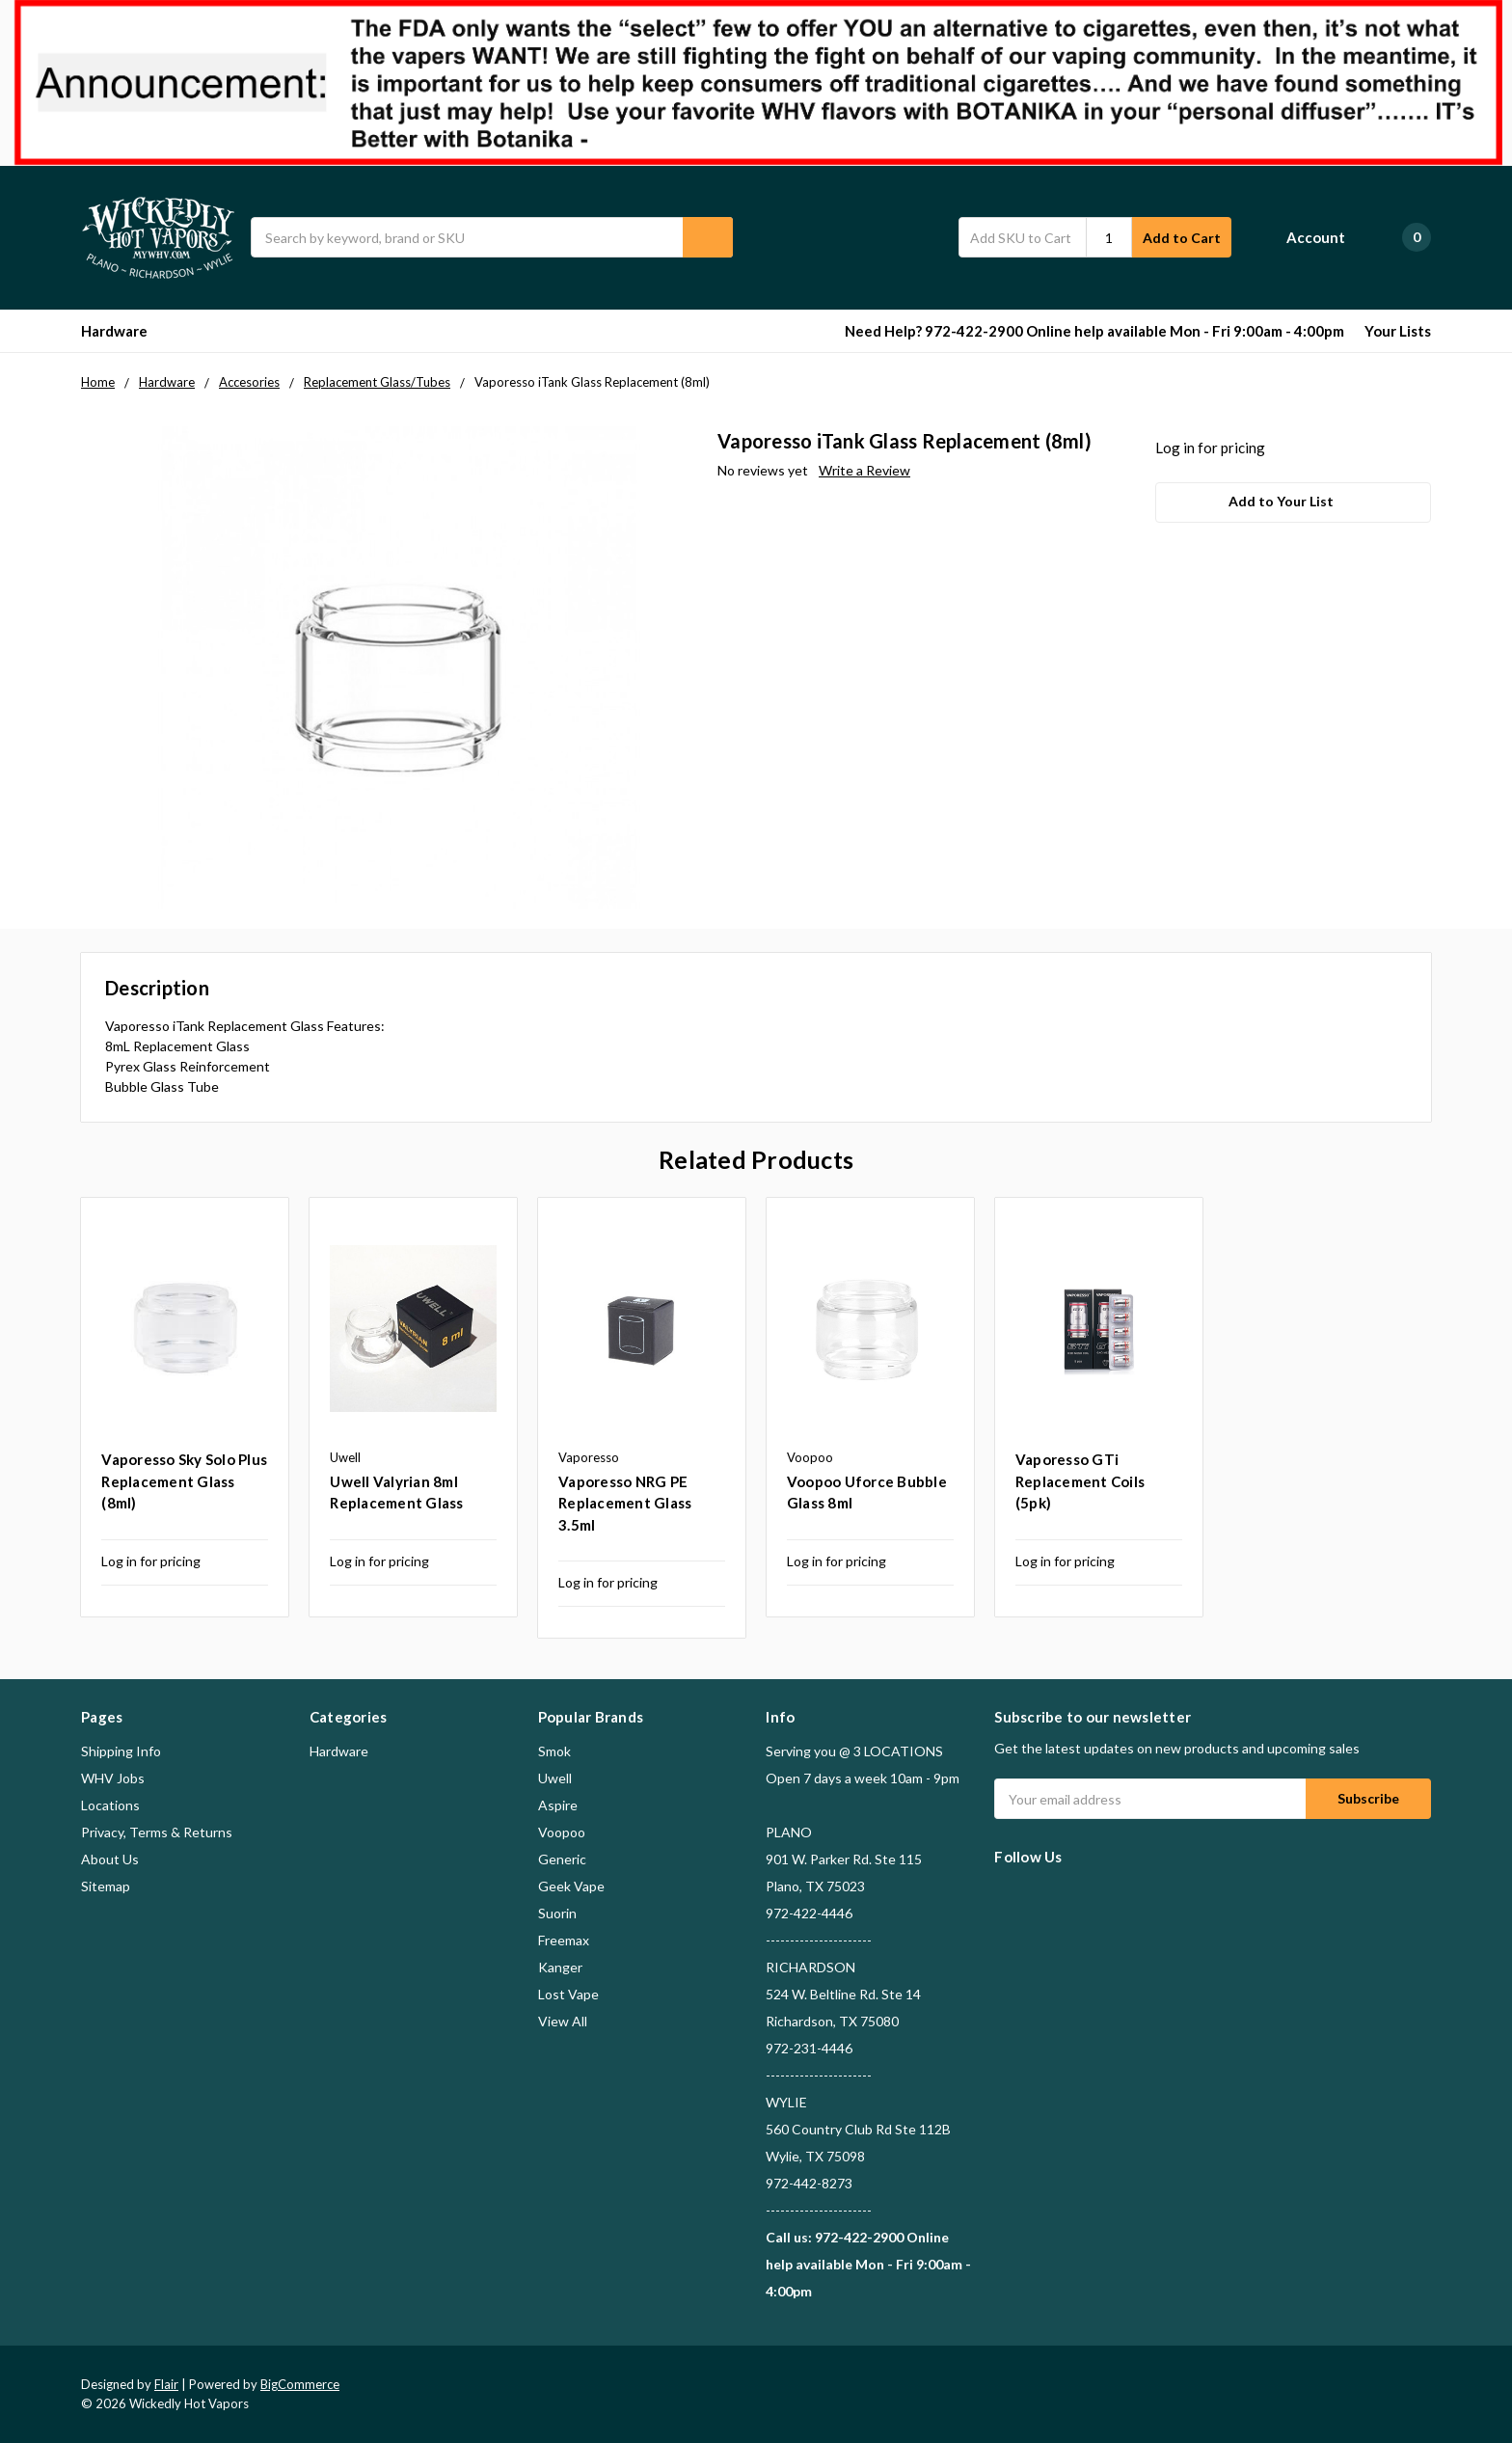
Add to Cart (1182, 238)
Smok (554, 1751)
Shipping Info (121, 1751)
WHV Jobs (113, 1778)
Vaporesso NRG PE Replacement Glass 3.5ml (624, 1503)
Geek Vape (571, 1886)
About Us (110, 1859)
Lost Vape (568, 1994)
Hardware (123, 330)
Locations (110, 1805)
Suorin (557, 1913)
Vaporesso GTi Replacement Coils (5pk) (1080, 1481)
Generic (562, 1859)
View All (562, 2021)
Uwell (555, 1778)
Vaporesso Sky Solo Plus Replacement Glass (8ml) (184, 1481)
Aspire (558, 1805)
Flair (166, 2384)
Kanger (560, 1967)
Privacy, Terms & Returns (156, 1832)
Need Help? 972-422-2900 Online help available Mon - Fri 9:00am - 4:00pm (1094, 330)
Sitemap (105, 1886)
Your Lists (1397, 330)
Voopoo (561, 1832)
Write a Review (864, 470)
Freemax (563, 1940)
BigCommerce (299, 2384)
